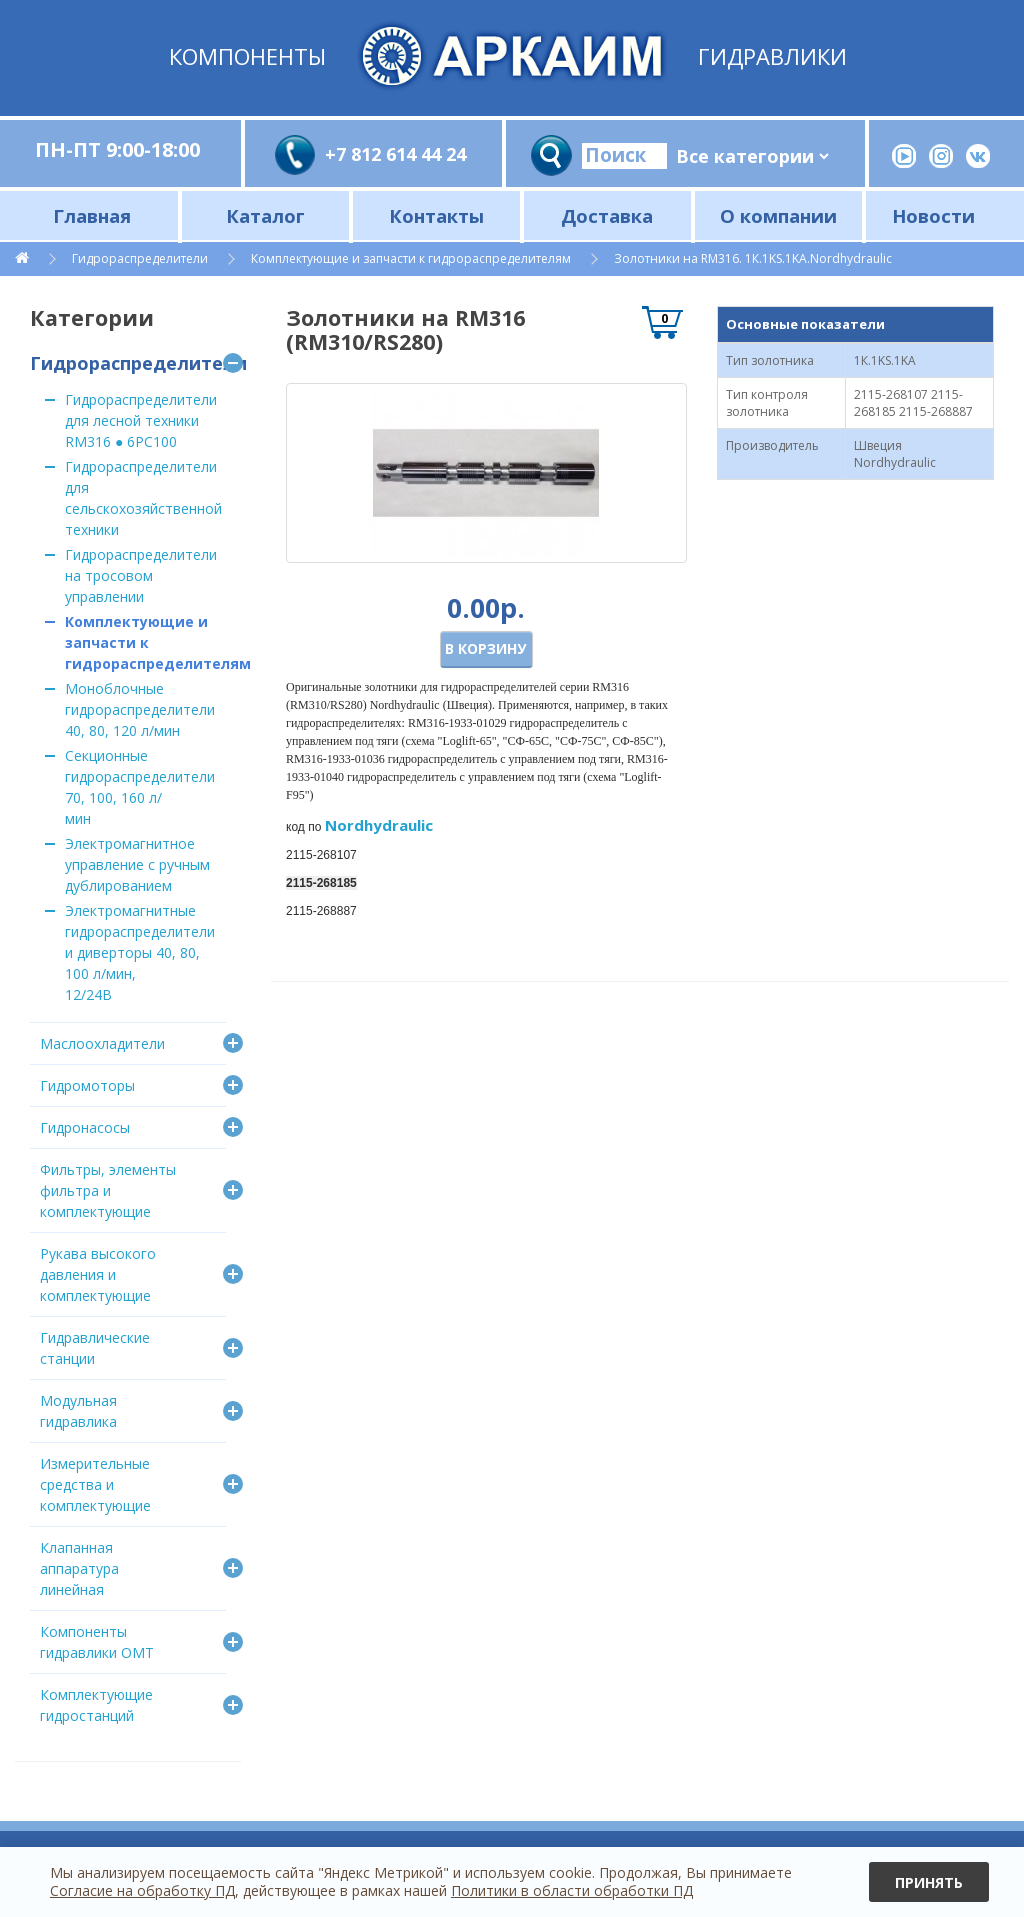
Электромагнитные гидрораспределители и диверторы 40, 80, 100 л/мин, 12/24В (140, 952)
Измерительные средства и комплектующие (95, 1484)
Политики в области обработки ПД (572, 1890)
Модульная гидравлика (78, 1411)
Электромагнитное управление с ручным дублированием (137, 864)
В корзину (485, 648)
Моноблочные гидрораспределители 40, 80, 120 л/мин (140, 709)
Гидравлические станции (95, 1348)
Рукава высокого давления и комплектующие (98, 1274)
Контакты (436, 215)
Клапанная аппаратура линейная (79, 1568)
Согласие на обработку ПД (142, 1890)
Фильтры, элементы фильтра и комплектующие (108, 1190)
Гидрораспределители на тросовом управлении (141, 575)
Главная (92, 215)
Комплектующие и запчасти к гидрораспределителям (411, 258)
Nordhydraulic (379, 825)
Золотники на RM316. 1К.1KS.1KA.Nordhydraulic (753, 258)
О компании (778, 215)
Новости (933, 215)
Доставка (607, 215)
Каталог (265, 215)
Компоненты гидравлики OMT (97, 1642)
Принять (929, 1882)
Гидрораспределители (140, 258)
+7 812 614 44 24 (395, 154)
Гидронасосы (85, 1127)
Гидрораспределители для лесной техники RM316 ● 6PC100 (141, 420)
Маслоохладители (102, 1043)
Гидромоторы (87, 1085)
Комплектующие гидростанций (96, 1705)
